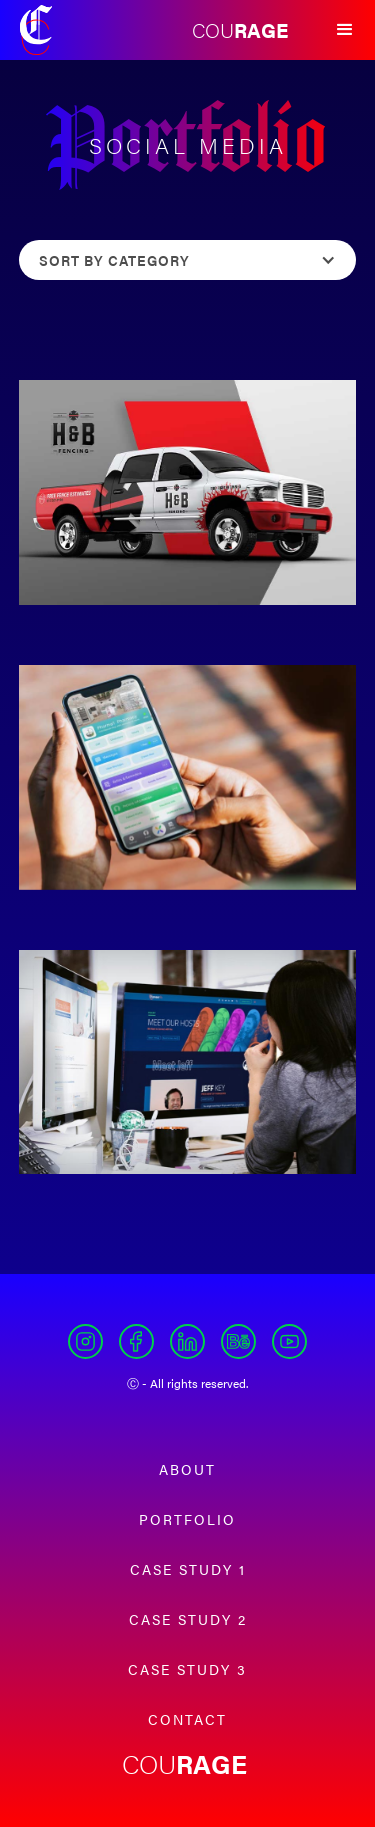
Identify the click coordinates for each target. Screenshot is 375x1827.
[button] (345, 30)
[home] (36, 30)
